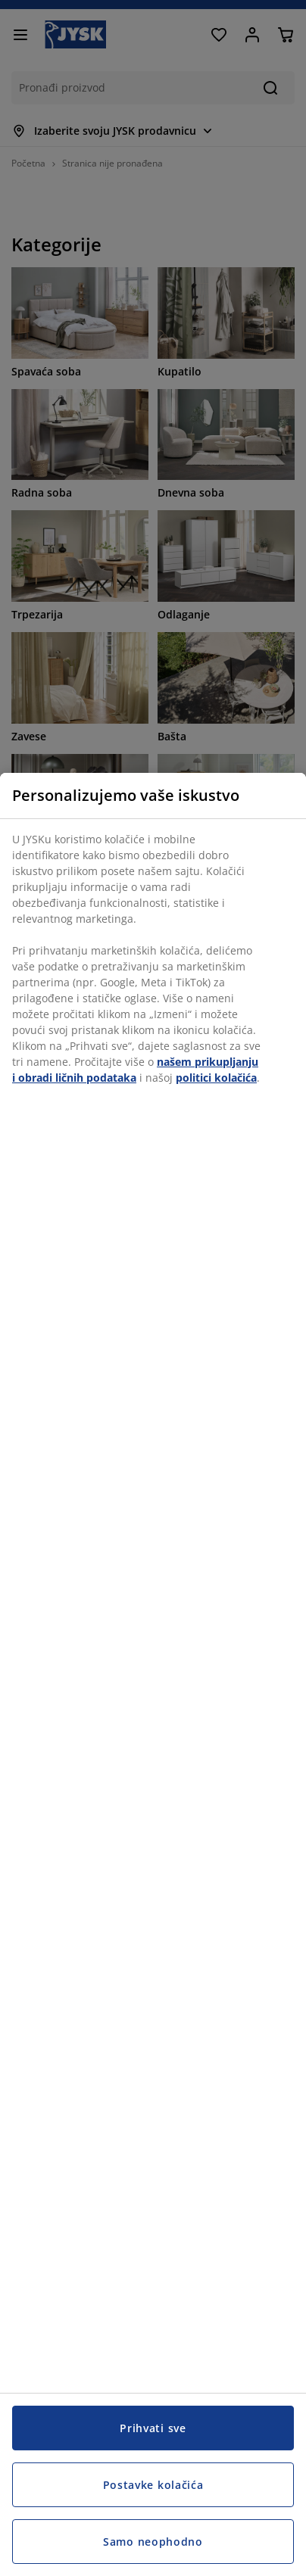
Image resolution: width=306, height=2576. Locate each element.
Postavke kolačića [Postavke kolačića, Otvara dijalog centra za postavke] (153, 2485)
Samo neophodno (153, 2541)
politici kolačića (216, 1077)
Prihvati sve (153, 2428)
